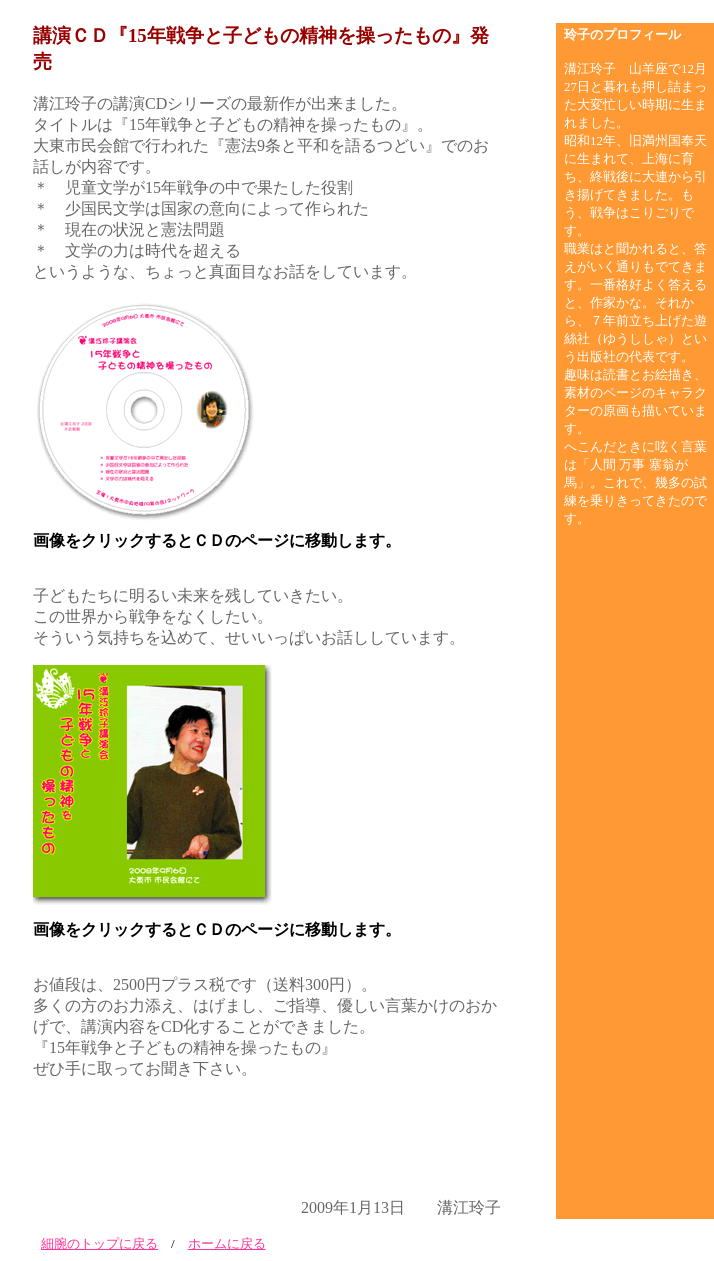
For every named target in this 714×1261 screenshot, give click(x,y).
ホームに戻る (227, 1243)
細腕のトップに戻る (99, 1243)
